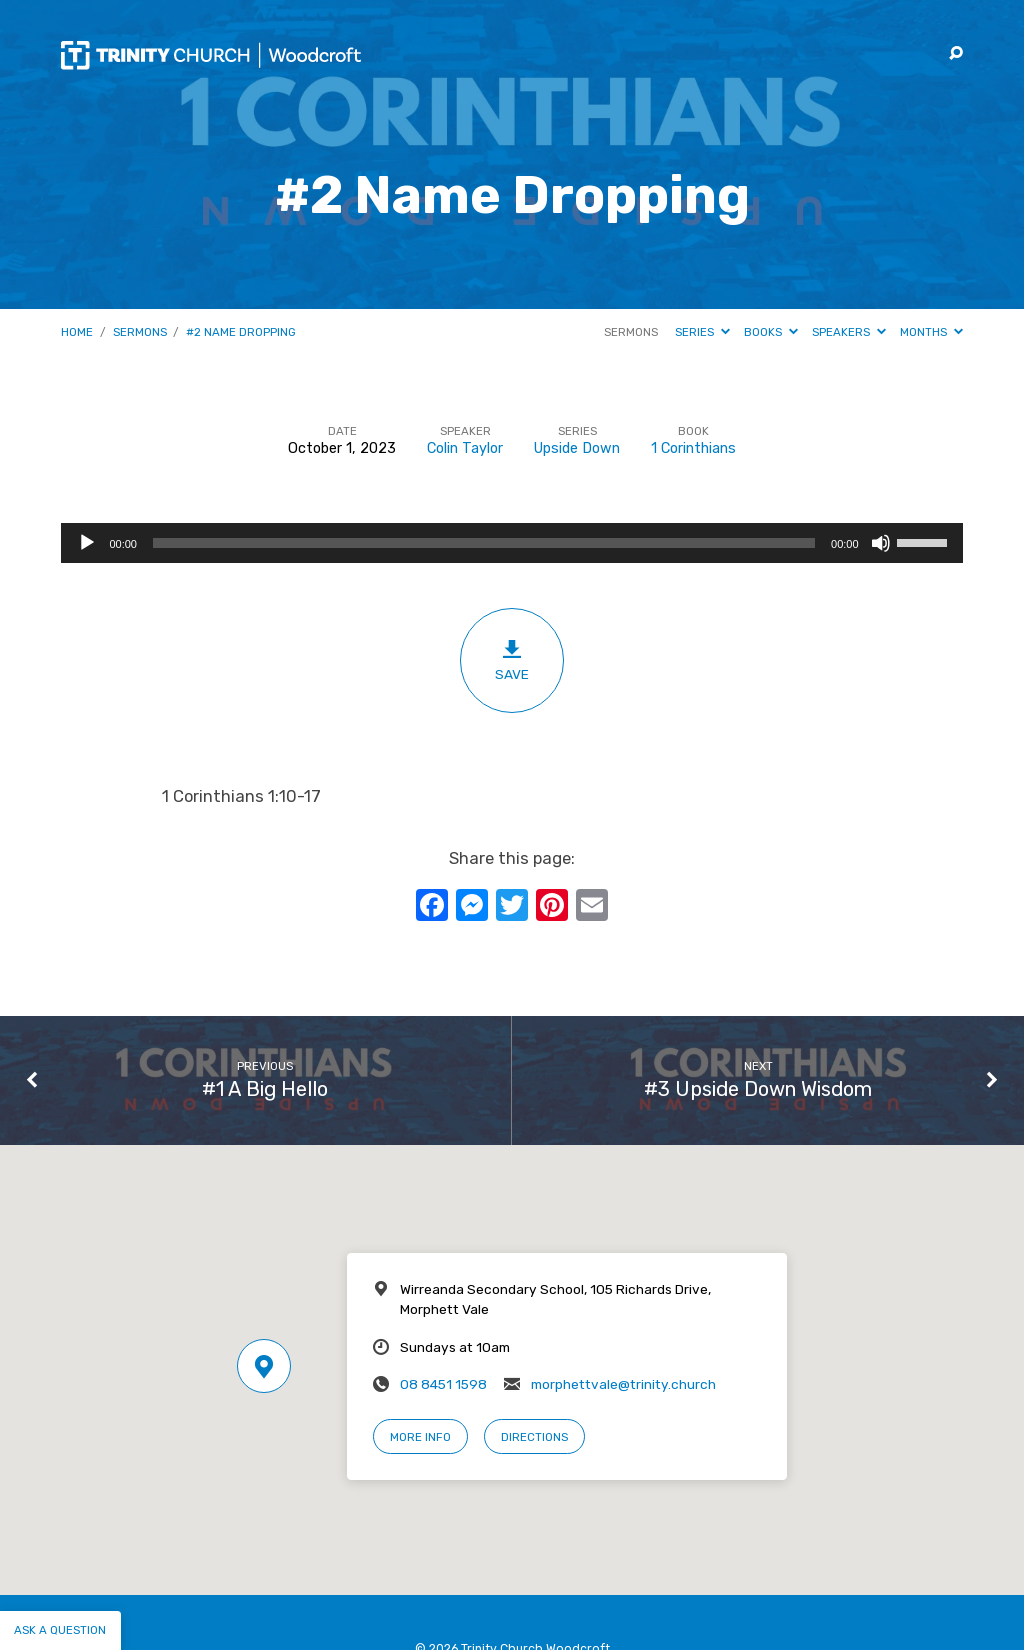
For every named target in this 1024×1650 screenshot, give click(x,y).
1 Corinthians (693, 448)
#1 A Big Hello (265, 1089)
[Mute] (881, 543)
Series (702, 332)
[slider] (484, 543)
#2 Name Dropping (241, 332)
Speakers (849, 332)
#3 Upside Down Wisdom (758, 1089)
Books (771, 332)
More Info (420, 1437)
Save (511, 660)
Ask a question (60, 1630)
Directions (534, 1437)
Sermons (140, 332)
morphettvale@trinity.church (623, 1384)
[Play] (87, 543)
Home (77, 332)
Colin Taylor (465, 448)
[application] (511, 543)
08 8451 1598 (443, 1384)
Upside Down (577, 448)
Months (931, 332)
